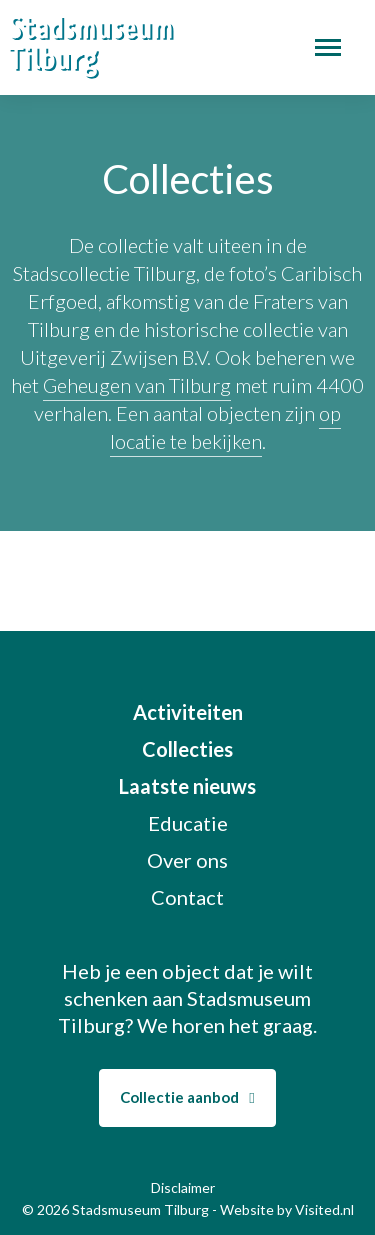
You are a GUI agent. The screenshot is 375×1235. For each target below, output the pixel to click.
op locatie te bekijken (226, 427)
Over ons (187, 860)
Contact (187, 897)
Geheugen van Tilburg (137, 385)
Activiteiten (188, 712)
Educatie (188, 823)
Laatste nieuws (187, 786)
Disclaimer (183, 1187)
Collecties (187, 749)
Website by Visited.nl (287, 1209)
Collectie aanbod (187, 1097)
